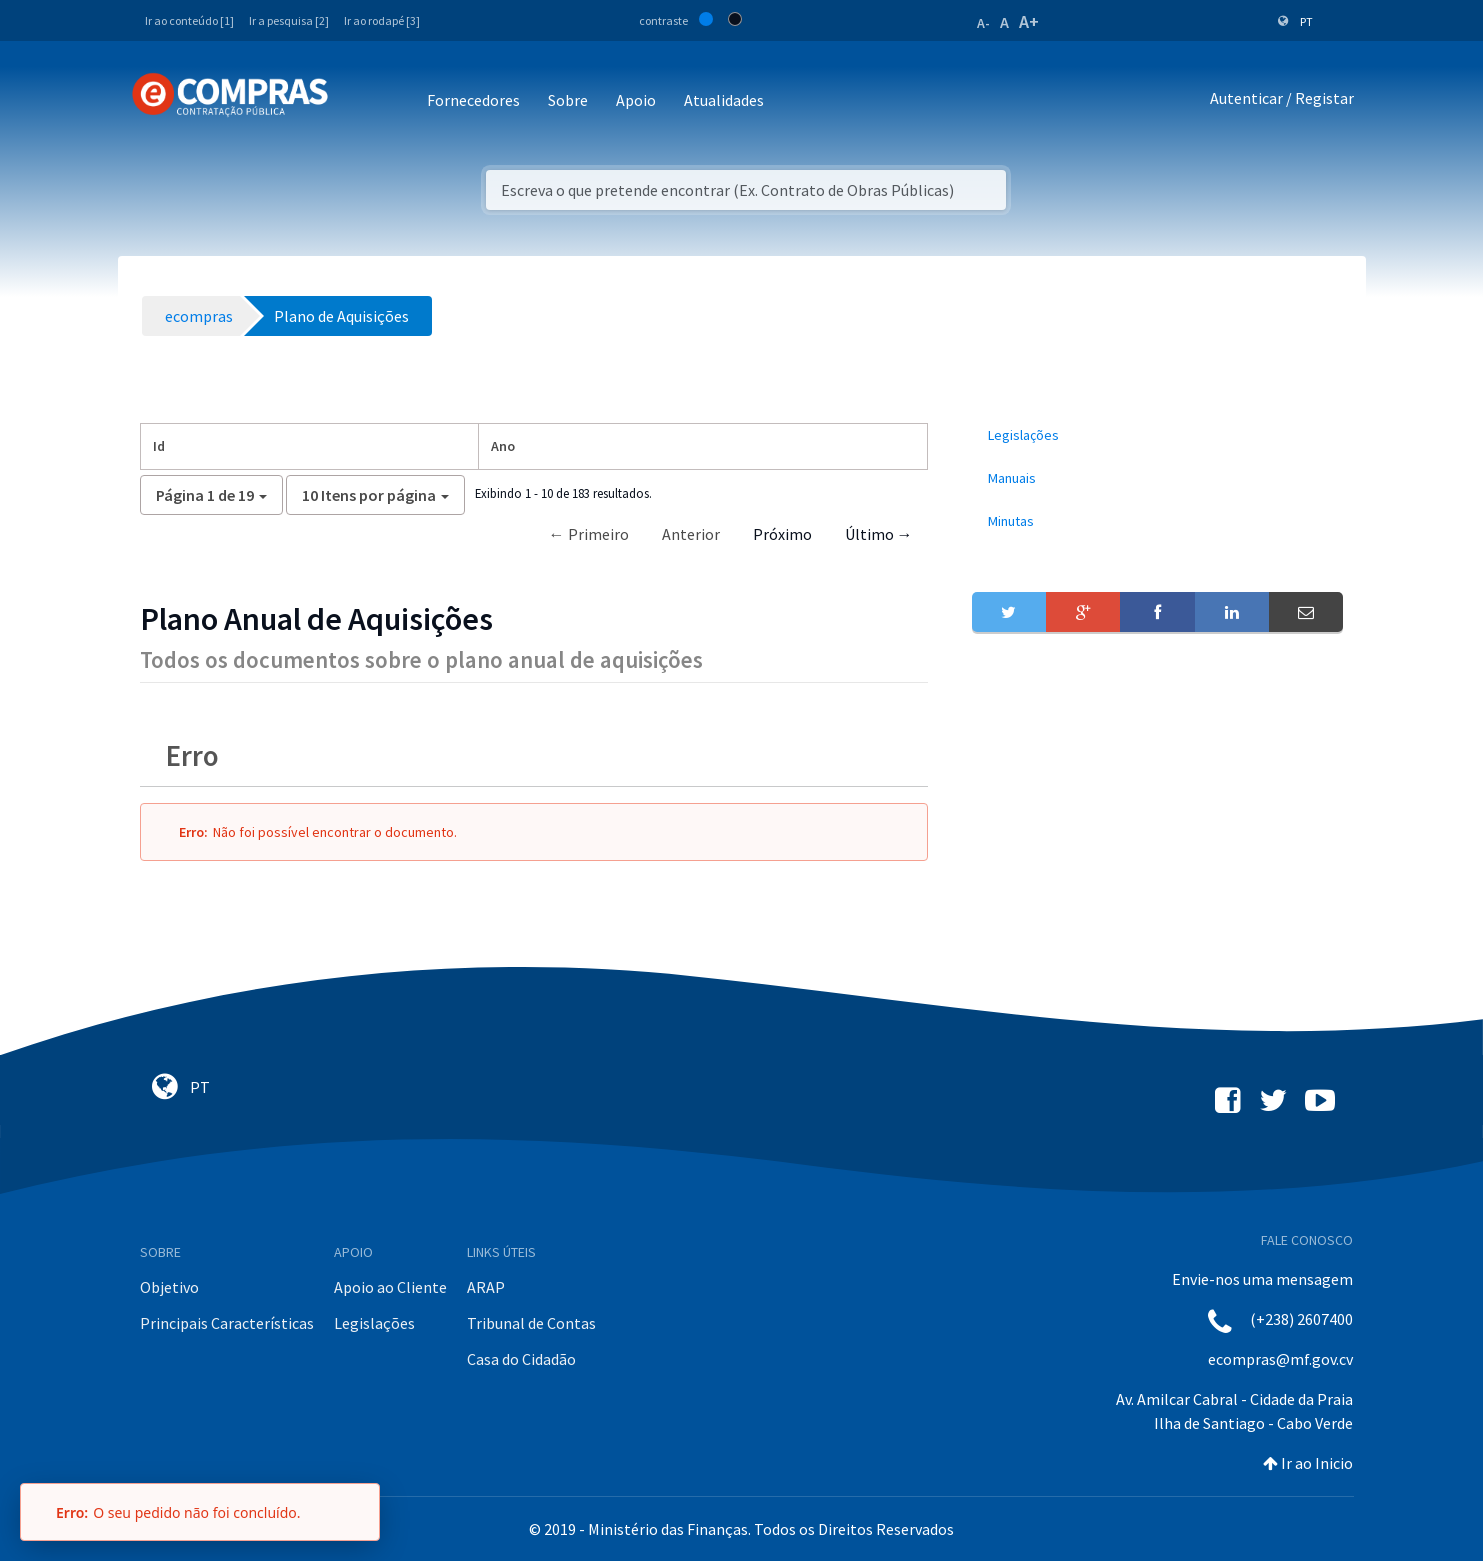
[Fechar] (355, 1512)
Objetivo (169, 1287)
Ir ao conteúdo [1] (189, 20)
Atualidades (724, 100)
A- (983, 23)
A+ (1029, 21)
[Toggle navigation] (356, 101)
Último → (879, 534)
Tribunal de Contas (531, 1323)
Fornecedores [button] (473, 100)
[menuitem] (1158, 435)
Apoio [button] (636, 100)
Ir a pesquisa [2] (289, 20)
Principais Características (227, 1323)
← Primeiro (589, 534)
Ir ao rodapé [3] (382, 20)
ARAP (486, 1287)
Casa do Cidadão (521, 1359)
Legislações (374, 1323)
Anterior (691, 534)
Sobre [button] (568, 100)
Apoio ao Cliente (390, 1287)
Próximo (782, 534)
